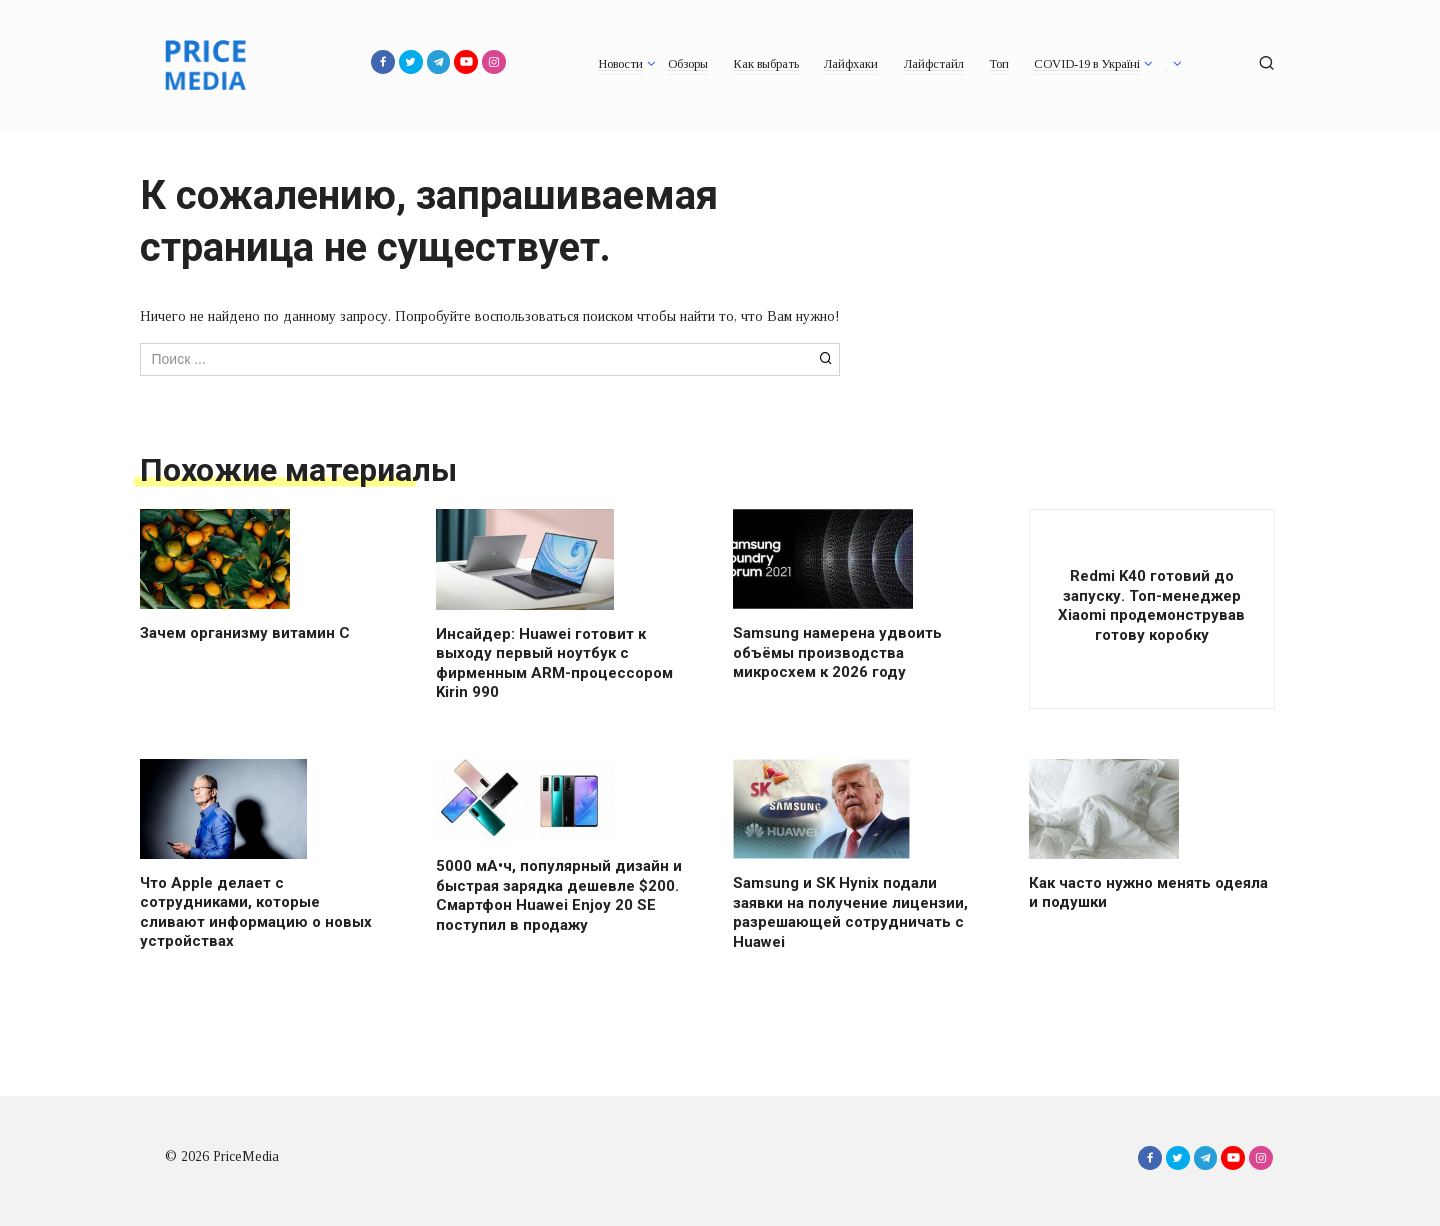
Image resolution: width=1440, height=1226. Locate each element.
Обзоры (688, 64)
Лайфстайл (934, 64)
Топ (999, 64)
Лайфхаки (851, 64)
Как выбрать (766, 64)
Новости (620, 64)
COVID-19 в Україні (1087, 64)
